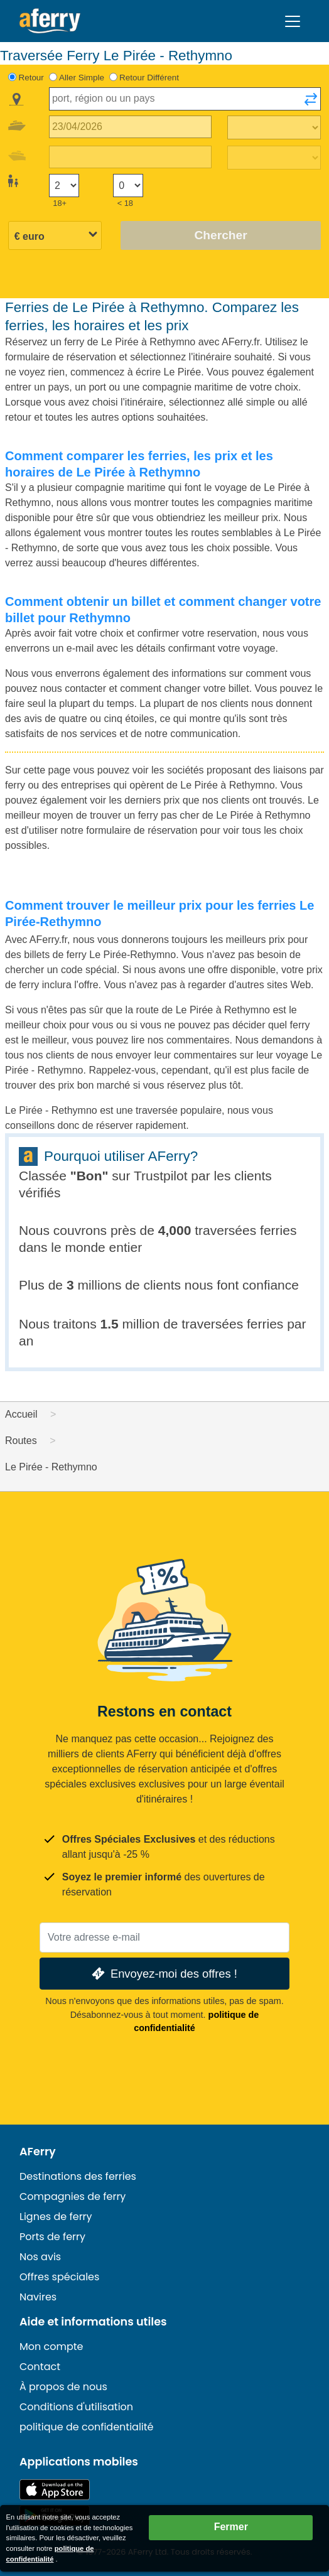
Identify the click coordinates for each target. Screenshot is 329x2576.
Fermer (231, 2526)
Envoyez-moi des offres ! (163, 1973)
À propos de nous (63, 2386)
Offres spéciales (59, 2277)
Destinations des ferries (77, 2176)
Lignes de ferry (55, 2216)
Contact (39, 2366)
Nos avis (40, 2257)
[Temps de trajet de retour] (274, 158)
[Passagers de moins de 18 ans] (128, 185)
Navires (38, 2297)
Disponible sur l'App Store (54, 2489)
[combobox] (185, 98)
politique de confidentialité (86, 2427)
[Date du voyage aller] (130, 127)
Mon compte (51, 2346)
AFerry (37, 2151)
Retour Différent (149, 77)
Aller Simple (81, 77)
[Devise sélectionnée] (55, 236)
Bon (89, 1175)
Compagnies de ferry (72, 2196)
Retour (30, 77)
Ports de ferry (52, 2236)
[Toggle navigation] (293, 21)
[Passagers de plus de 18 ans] (64, 185)
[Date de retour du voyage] (130, 157)
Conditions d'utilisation (76, 2407)
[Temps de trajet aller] (274, 127)
